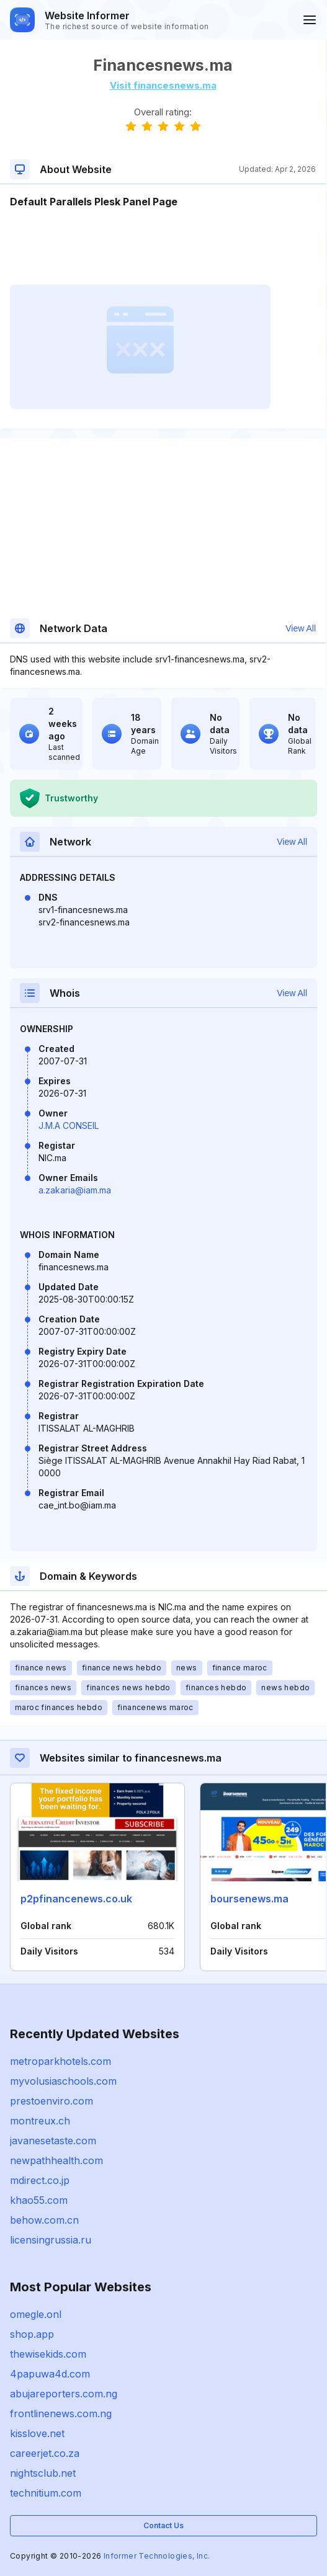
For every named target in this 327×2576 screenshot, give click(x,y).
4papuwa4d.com (50, 2374)
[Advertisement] (163, 247)
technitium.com (45, 2493)
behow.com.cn (44, 2220)
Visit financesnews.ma (163, 85)
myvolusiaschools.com (63, 2081)
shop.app (32, 2334)
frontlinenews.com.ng (61, 2413)
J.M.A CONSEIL (68, 1125)
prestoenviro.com (51, 2101)
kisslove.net (37, 2433)
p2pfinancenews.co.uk (76, 1898)
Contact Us (163, 2525)
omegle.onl (35, 2314)
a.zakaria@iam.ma (74, 1190)
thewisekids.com (48, 2354)
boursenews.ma (249, 1898)
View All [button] (300, 628)
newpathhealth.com (56, 2160)
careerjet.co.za (44, 2453)
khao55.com (39, 2200)
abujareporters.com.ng (63, 2393)
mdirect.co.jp (39, 2180)
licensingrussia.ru (50, 2240)
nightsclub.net (43, 2473)
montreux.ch (40, 2121)
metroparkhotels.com (60, 2061)
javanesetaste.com (53, 2140)
